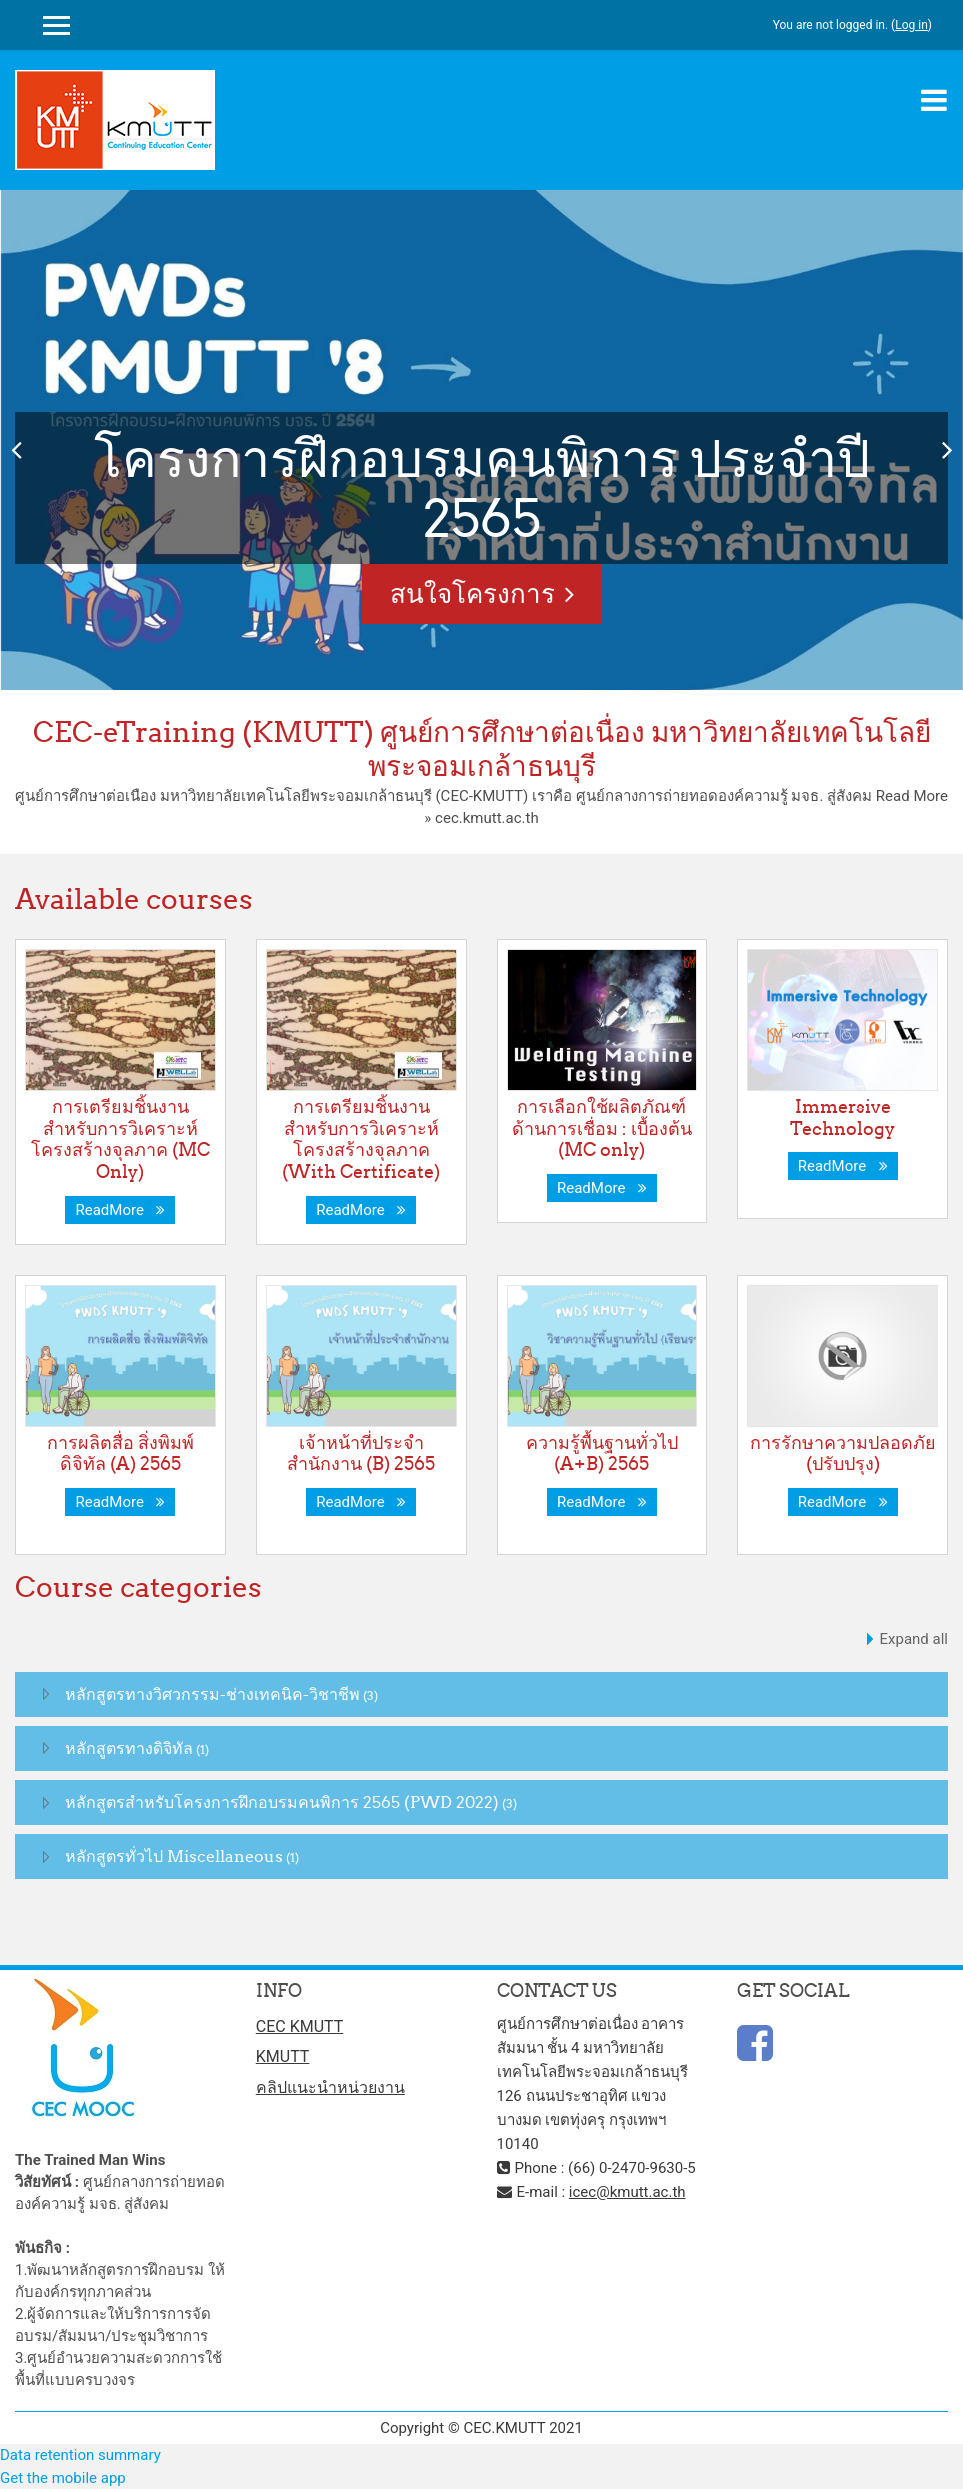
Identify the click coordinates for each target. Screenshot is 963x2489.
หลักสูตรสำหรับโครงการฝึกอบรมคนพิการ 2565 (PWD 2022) (282, 1802)
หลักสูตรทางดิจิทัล (129, 1748)
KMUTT (283, 2056)
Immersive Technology (842, 1117)
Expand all (914, 1639)
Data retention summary (80, 2455)
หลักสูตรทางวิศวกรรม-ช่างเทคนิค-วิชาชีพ (212, 1694)
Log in (911, 25)
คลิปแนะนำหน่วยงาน (330, 2087)
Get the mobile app (63, 2478)
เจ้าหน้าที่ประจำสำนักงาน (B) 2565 (361, 1453)
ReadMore (120, 1210)
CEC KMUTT (300, 2026)
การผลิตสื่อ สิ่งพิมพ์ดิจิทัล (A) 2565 (120, 1453)
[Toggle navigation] (934, 100)
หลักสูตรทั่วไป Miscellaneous (174, 1856)
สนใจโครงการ (472, 593)
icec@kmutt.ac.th (627, 2192)
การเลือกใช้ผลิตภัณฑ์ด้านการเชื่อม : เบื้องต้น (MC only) (602, 1128)
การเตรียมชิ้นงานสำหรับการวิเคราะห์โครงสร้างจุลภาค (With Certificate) (361, 1139)
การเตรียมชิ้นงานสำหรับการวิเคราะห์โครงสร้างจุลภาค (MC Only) (120, 1139)
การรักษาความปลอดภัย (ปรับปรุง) (843, 1453)
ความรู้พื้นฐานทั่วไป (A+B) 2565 (602, 1453)
